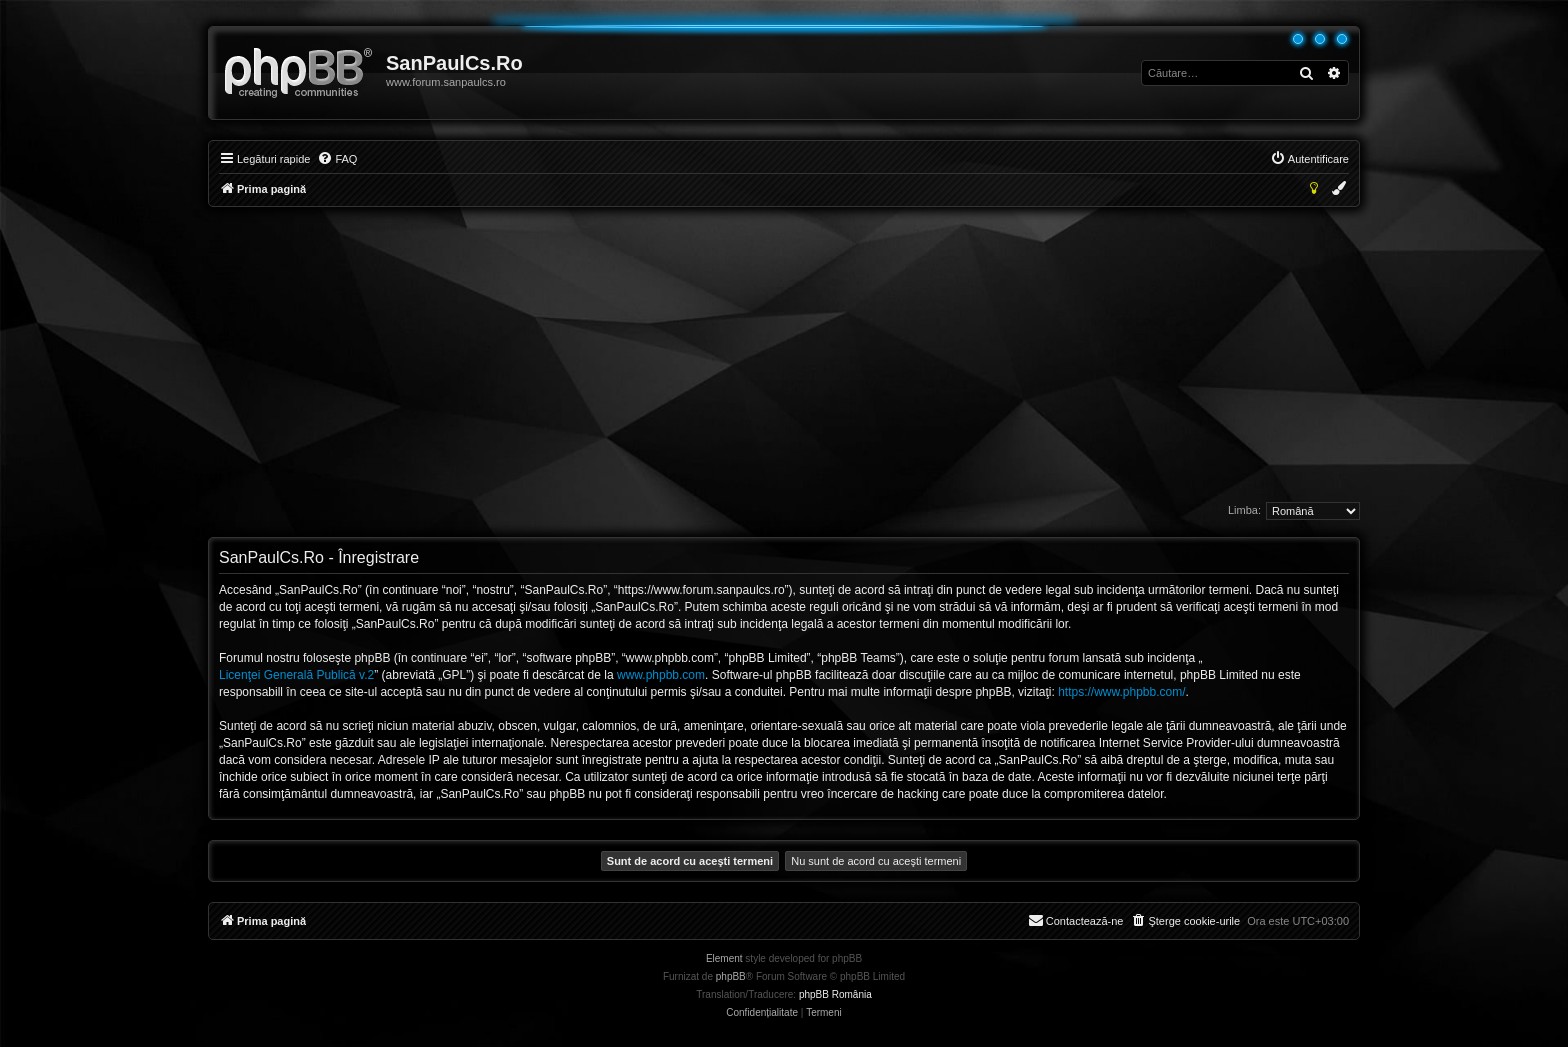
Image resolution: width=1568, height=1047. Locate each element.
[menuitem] (337, 159)
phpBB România (835, 994)
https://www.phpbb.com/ (1121, 692)
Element (724, 958)
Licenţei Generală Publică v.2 (296, 675)
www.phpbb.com (661, 675)
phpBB (731, 976)
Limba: (1244, 510)
